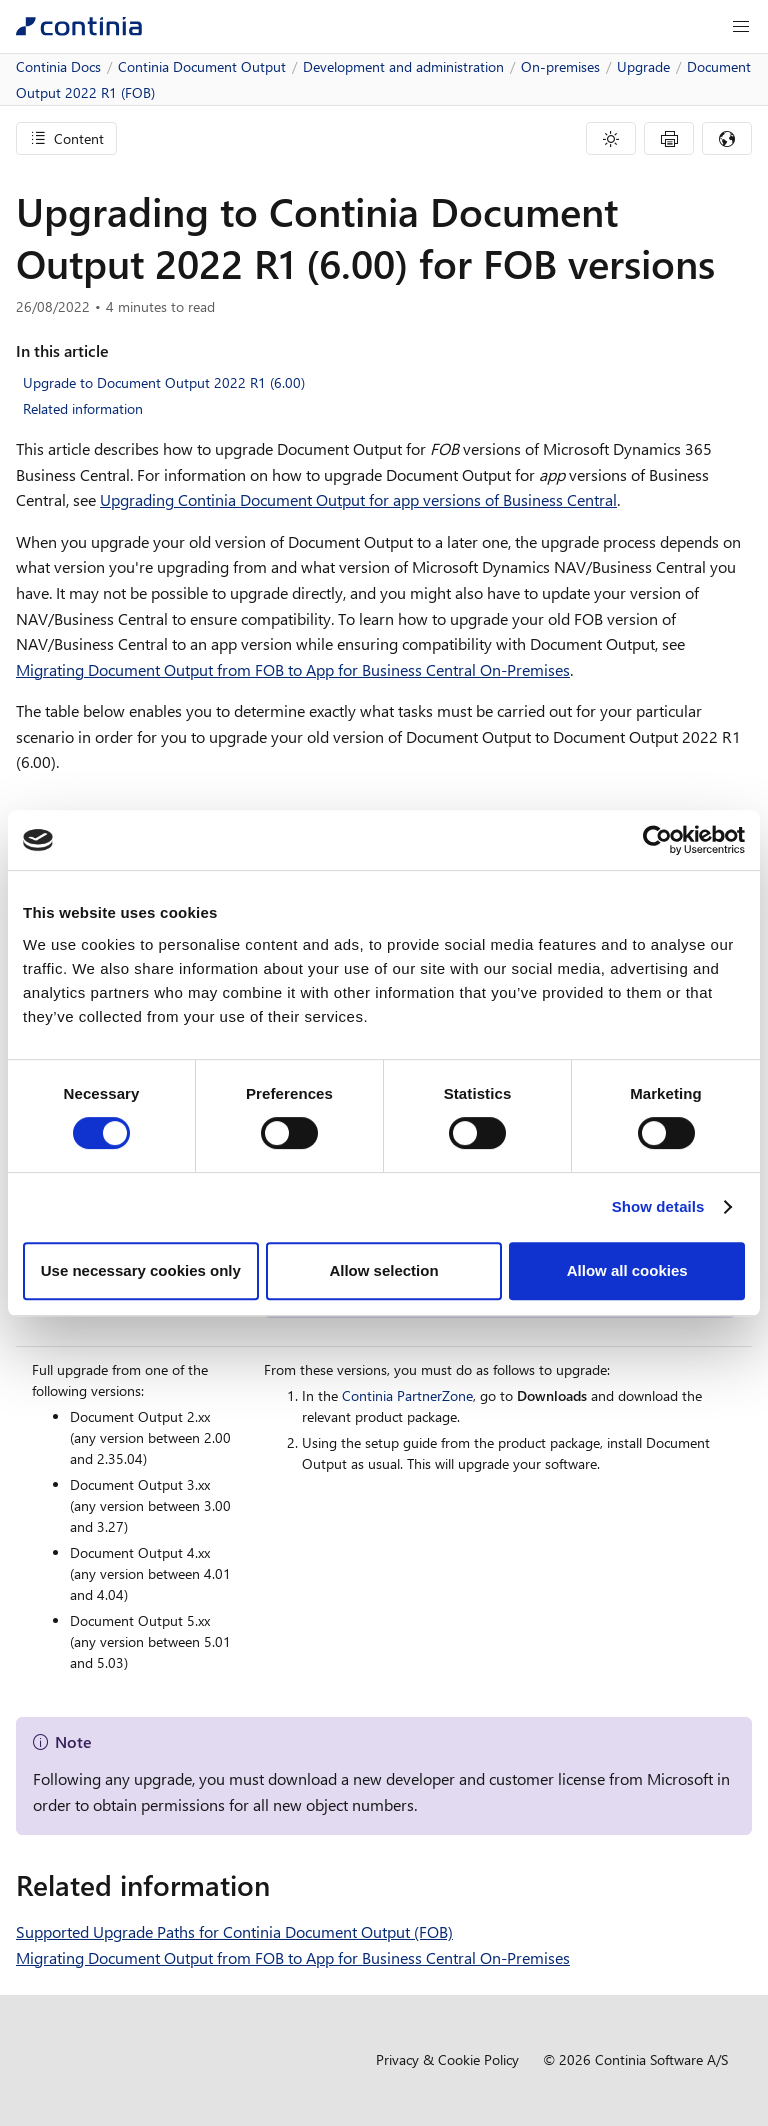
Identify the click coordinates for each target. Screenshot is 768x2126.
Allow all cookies (627, 1270)
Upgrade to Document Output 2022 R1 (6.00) (164, 382)
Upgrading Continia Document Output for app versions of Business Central (358, 499)
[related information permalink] (282, 1885)
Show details (658, 1206)
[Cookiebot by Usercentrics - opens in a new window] (657, 840)
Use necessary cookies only (141, 1270)
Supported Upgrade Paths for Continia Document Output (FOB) (234, 1931)
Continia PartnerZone (407, 1395)
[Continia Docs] (79, 26)
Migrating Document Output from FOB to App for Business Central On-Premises (293, 669)
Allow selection (383, 1270)
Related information (83, 408)
